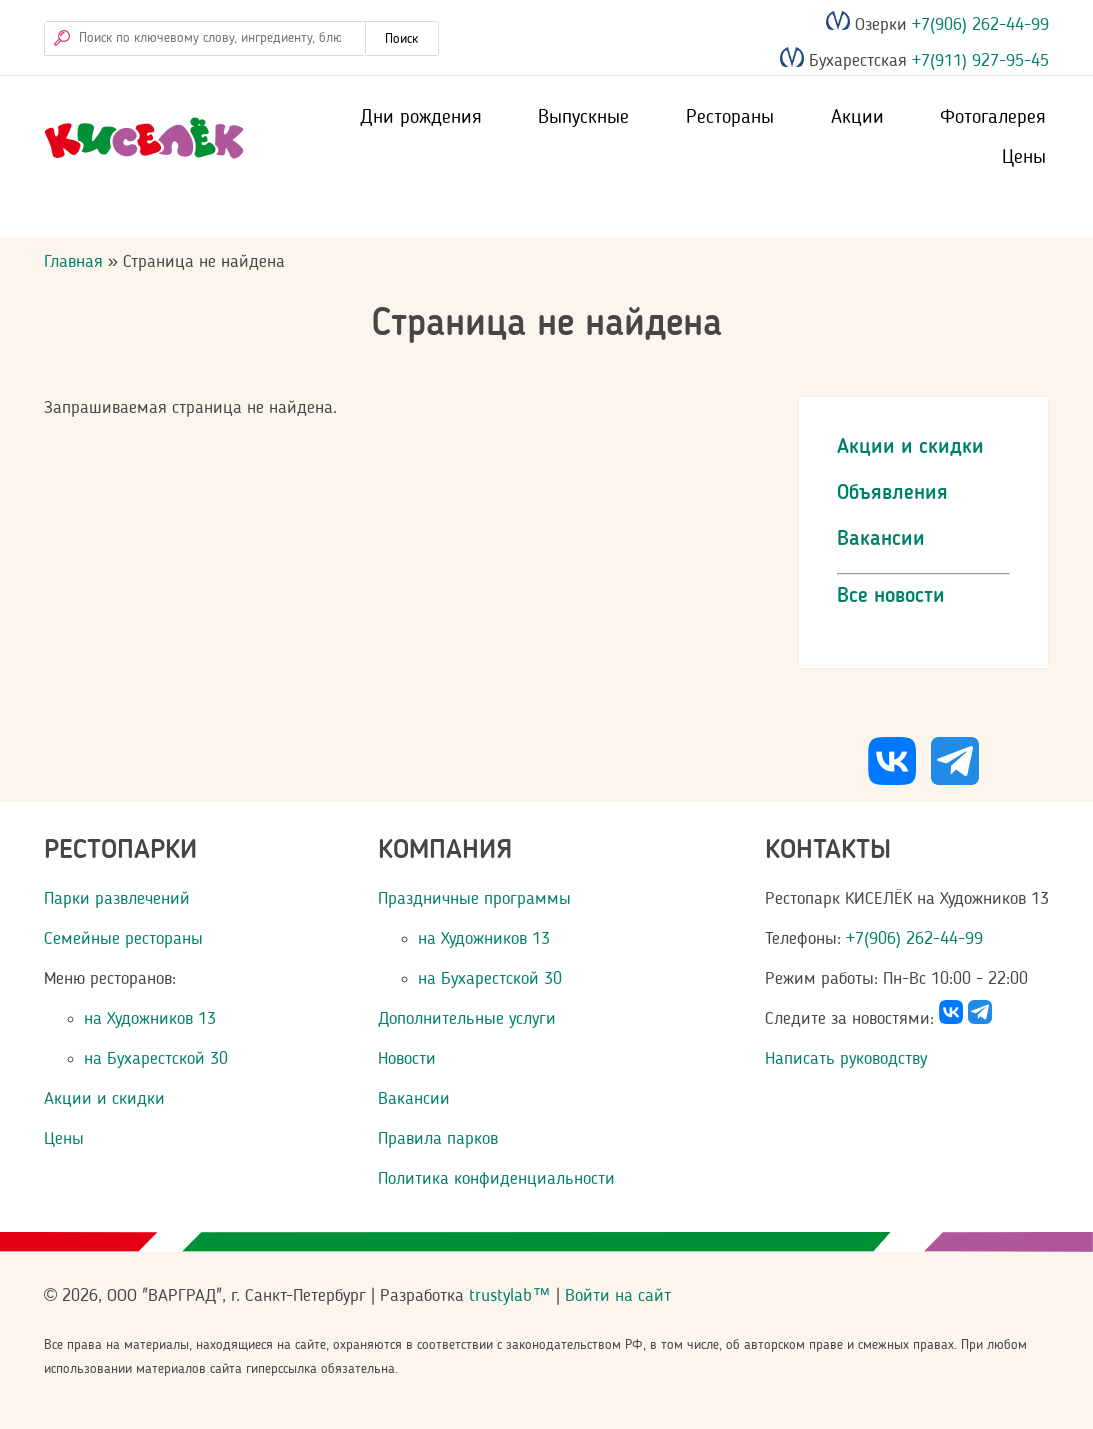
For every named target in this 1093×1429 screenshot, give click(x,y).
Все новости (891, 596)
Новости (407, 1059)
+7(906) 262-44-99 (978, 25)
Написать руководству (846, 1059)
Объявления (892, 493)
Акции (857, 118)
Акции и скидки (910, 447)
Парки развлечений (117, 899)
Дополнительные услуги (467, 1019)
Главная (73, 262)
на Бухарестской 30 (156, 1059)
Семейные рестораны (123, 939)
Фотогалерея (993, 118)
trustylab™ (509, 1296)
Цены (1024, 158)
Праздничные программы (474, 899)
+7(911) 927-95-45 (978, 62)
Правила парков (438, 1139)
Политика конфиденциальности (496, 1179)
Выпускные (583, 118)
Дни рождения (421, 118)
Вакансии (881, 539)
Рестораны (730, 118)
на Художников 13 (150, 1019)
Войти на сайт (618, 1296)
